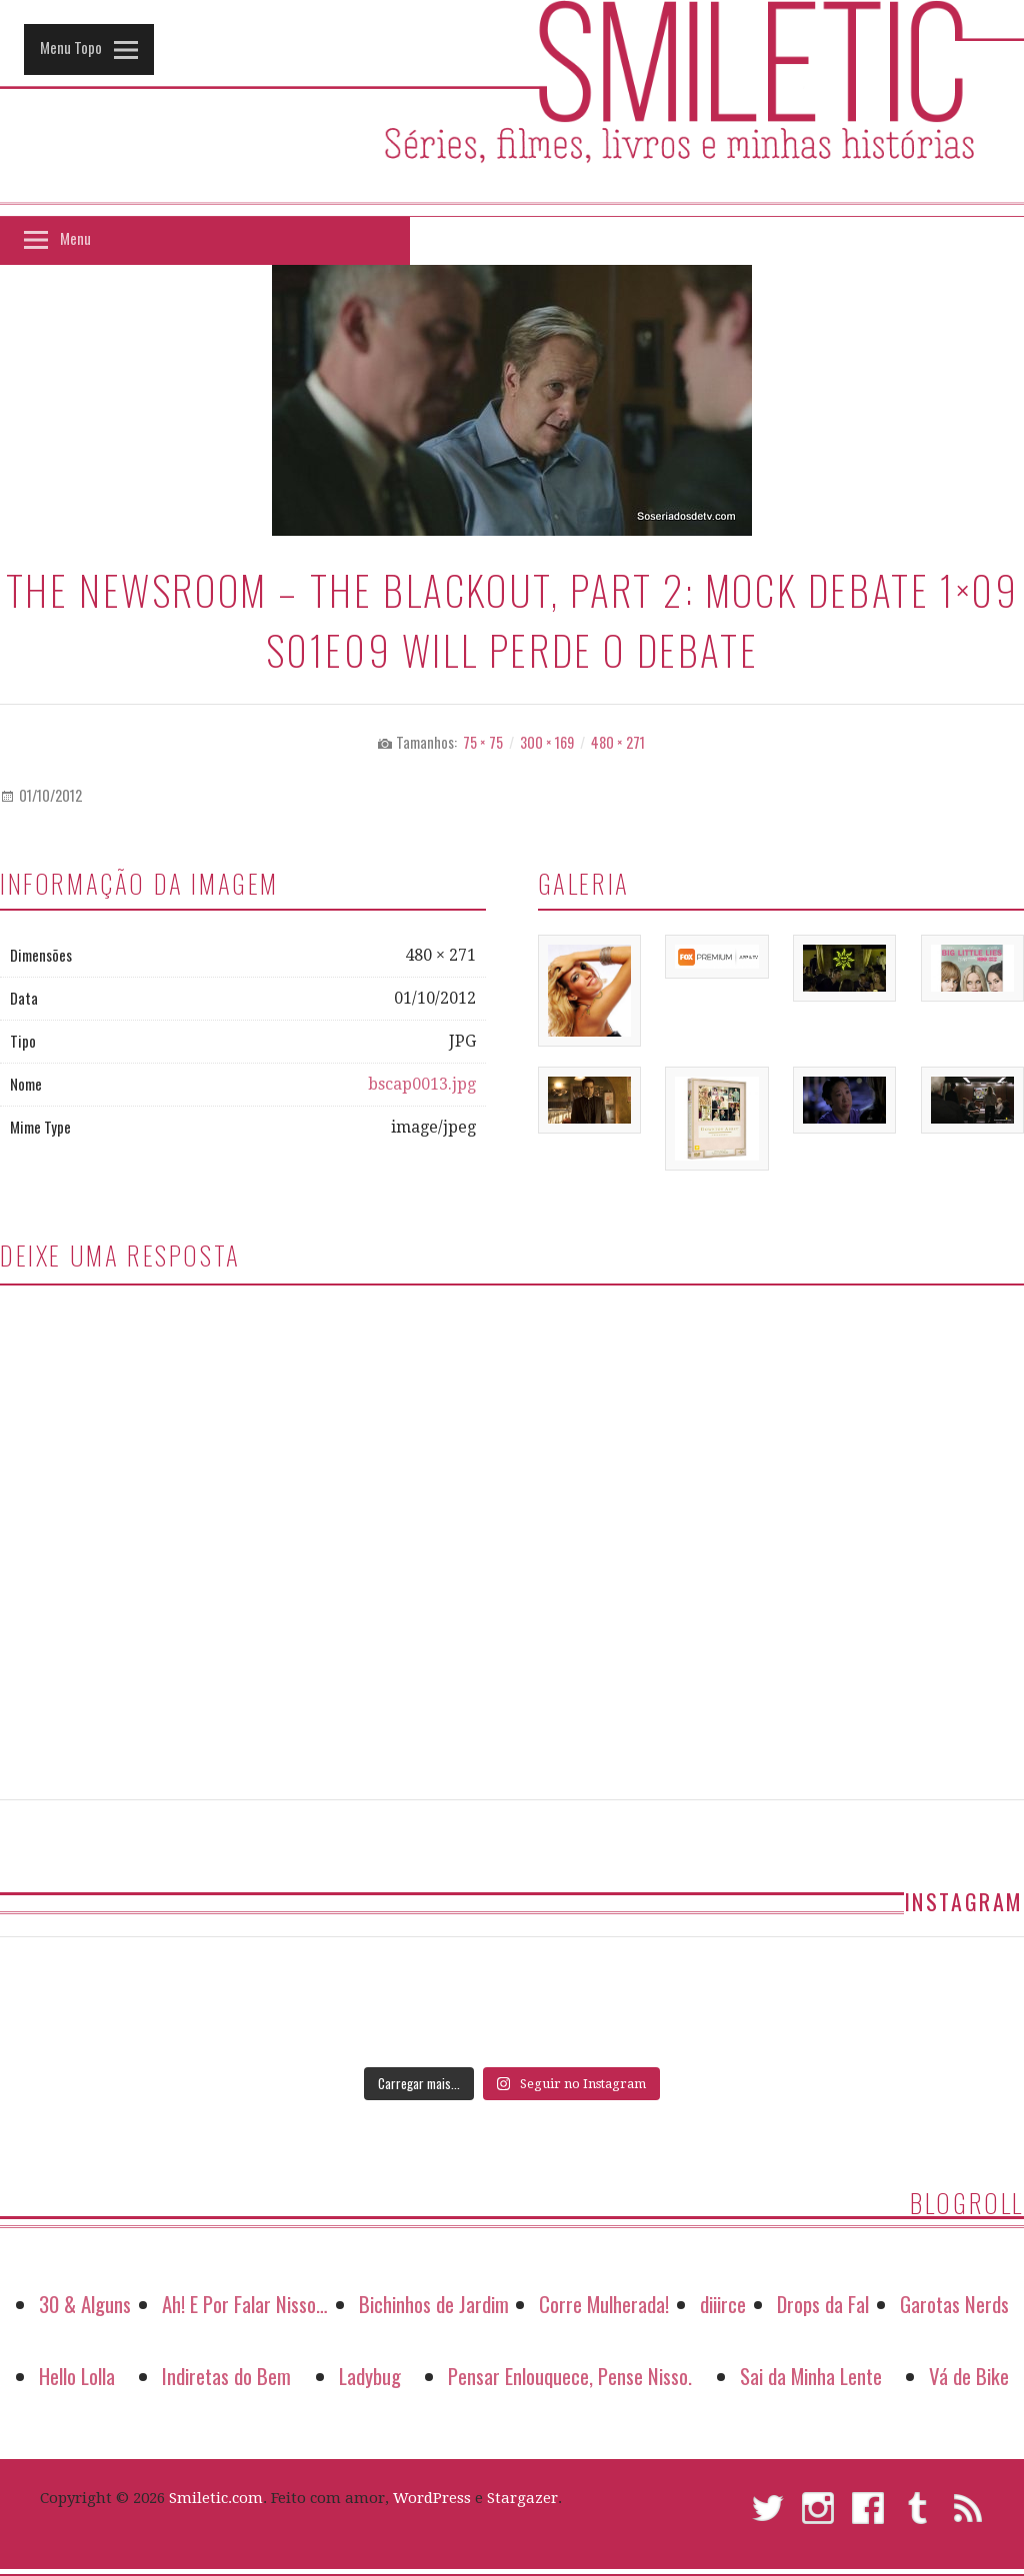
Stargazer (522, 2498)
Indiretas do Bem (226, 2375)
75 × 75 (483, 742)
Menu (75, 238)
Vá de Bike (969, 2375)
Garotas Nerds (954, 2303)
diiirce (723, 2303)
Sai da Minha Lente (811, 2375)
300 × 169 (547, 742)
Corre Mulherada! (604, 2303)
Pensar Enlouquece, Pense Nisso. (570, 2375)
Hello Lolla (77, 2375)
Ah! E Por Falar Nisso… (245, 2303)
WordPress (432, 2498)
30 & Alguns (85, 2303)
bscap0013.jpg (422, 1084)
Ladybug (370, 2375)
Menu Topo (71, 47)
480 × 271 (618, 742)
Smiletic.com (216, 2498)
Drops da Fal (823, 2303)
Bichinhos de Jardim (434, 2303)
